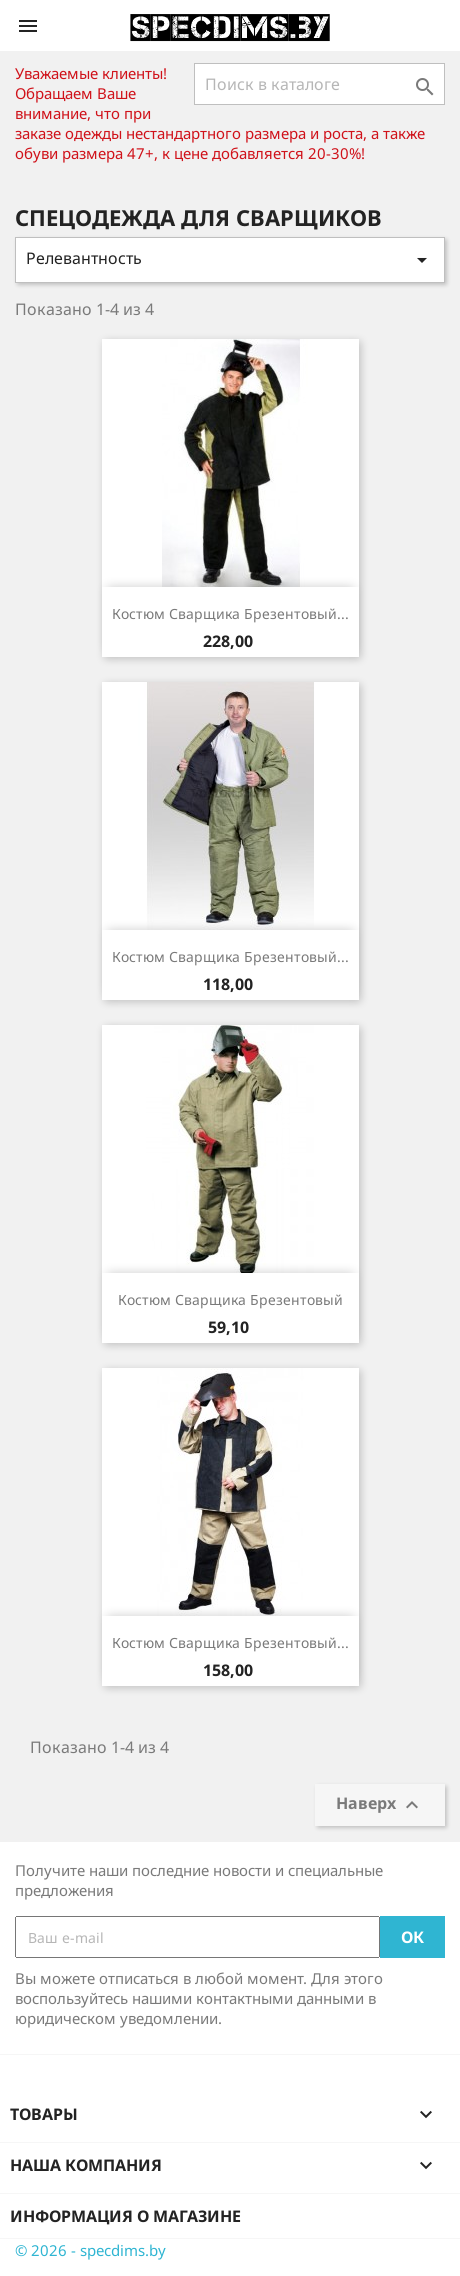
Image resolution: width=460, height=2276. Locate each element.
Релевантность (230, 259)
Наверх (380, 1805)
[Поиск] (319, 84)
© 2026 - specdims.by (90, 2250)
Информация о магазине (125, 2216)
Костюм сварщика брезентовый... (230, 613)
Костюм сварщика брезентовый (230, 1299)
